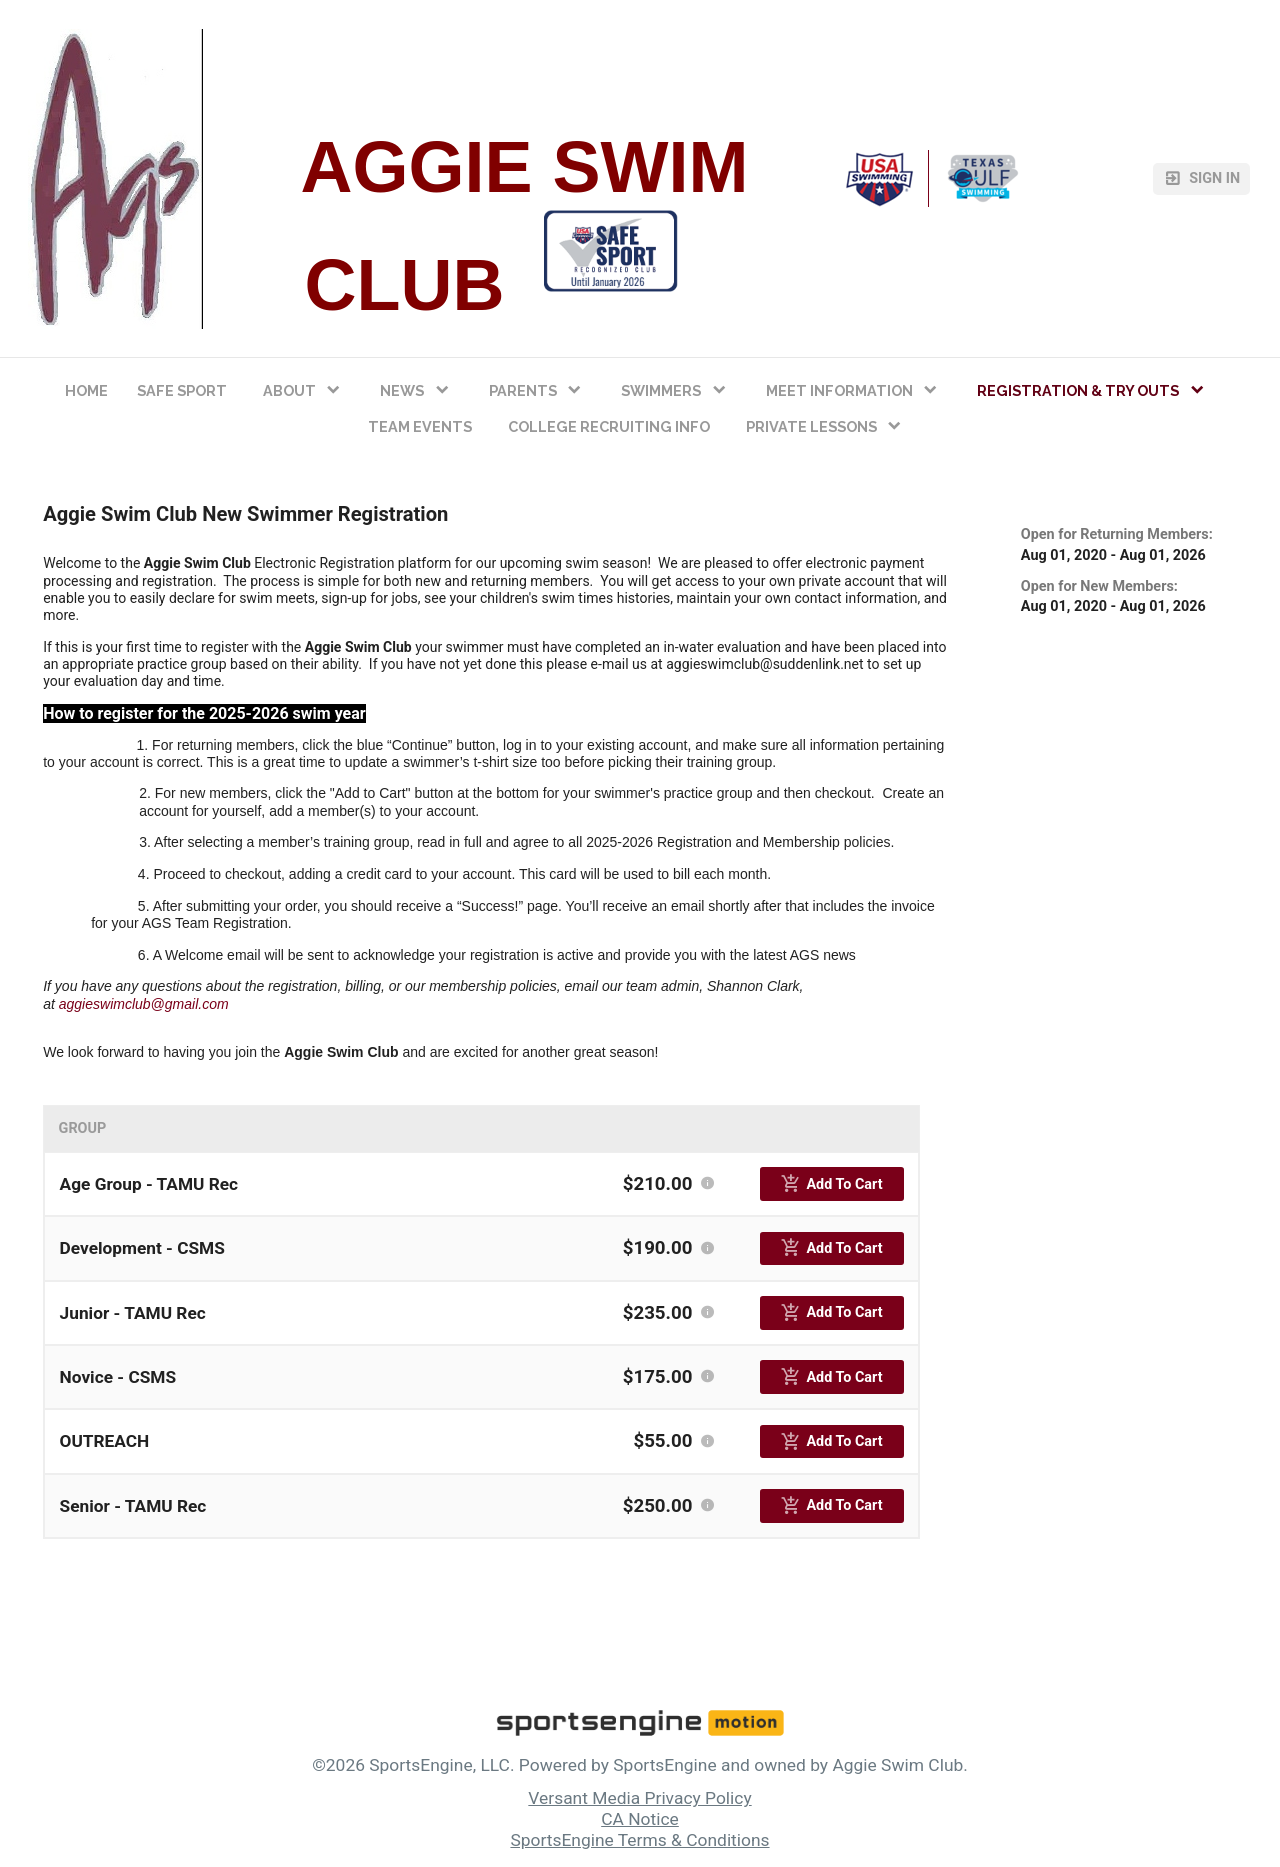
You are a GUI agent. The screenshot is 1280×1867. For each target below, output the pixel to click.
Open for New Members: (1099, 586)
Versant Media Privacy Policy (639, 1798)
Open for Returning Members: (1117, 534)
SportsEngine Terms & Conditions (639, 1840)
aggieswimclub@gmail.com (144, 1004)
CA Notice (640, 1819)
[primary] (832, 1184)
